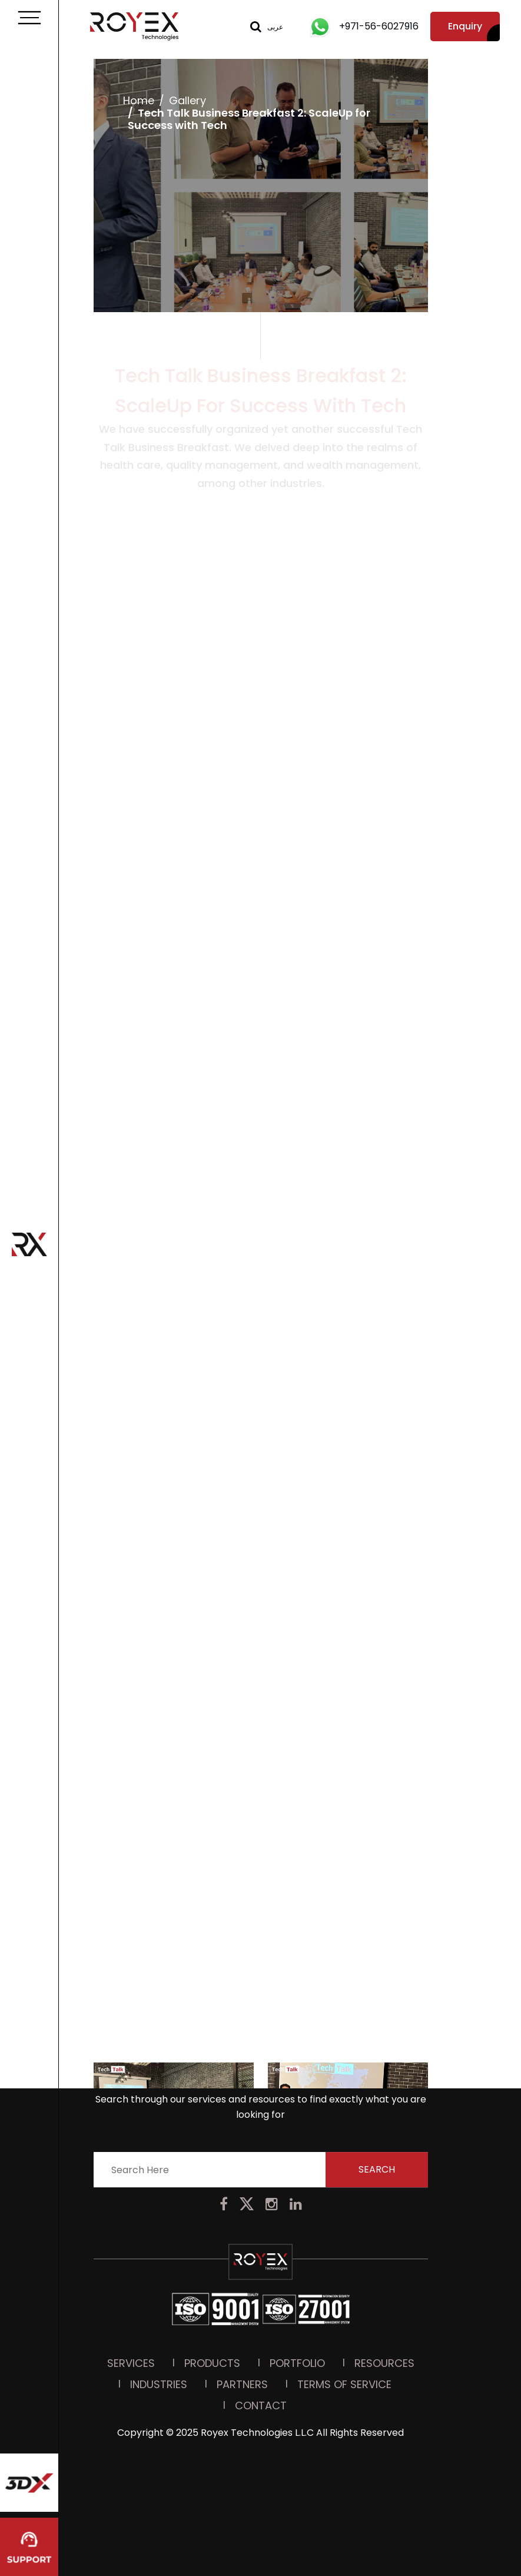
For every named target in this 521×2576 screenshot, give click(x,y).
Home (138, 100)
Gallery (186, 100)
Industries (158, 2286)
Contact (261, 2307)
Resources (384, 2264)
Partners (242, 2286)
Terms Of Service (344, 2286)
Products (212, 2264)
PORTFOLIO (297, 2264)
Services (131, 2264)
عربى (275, 27)
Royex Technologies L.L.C (257, 2334)
